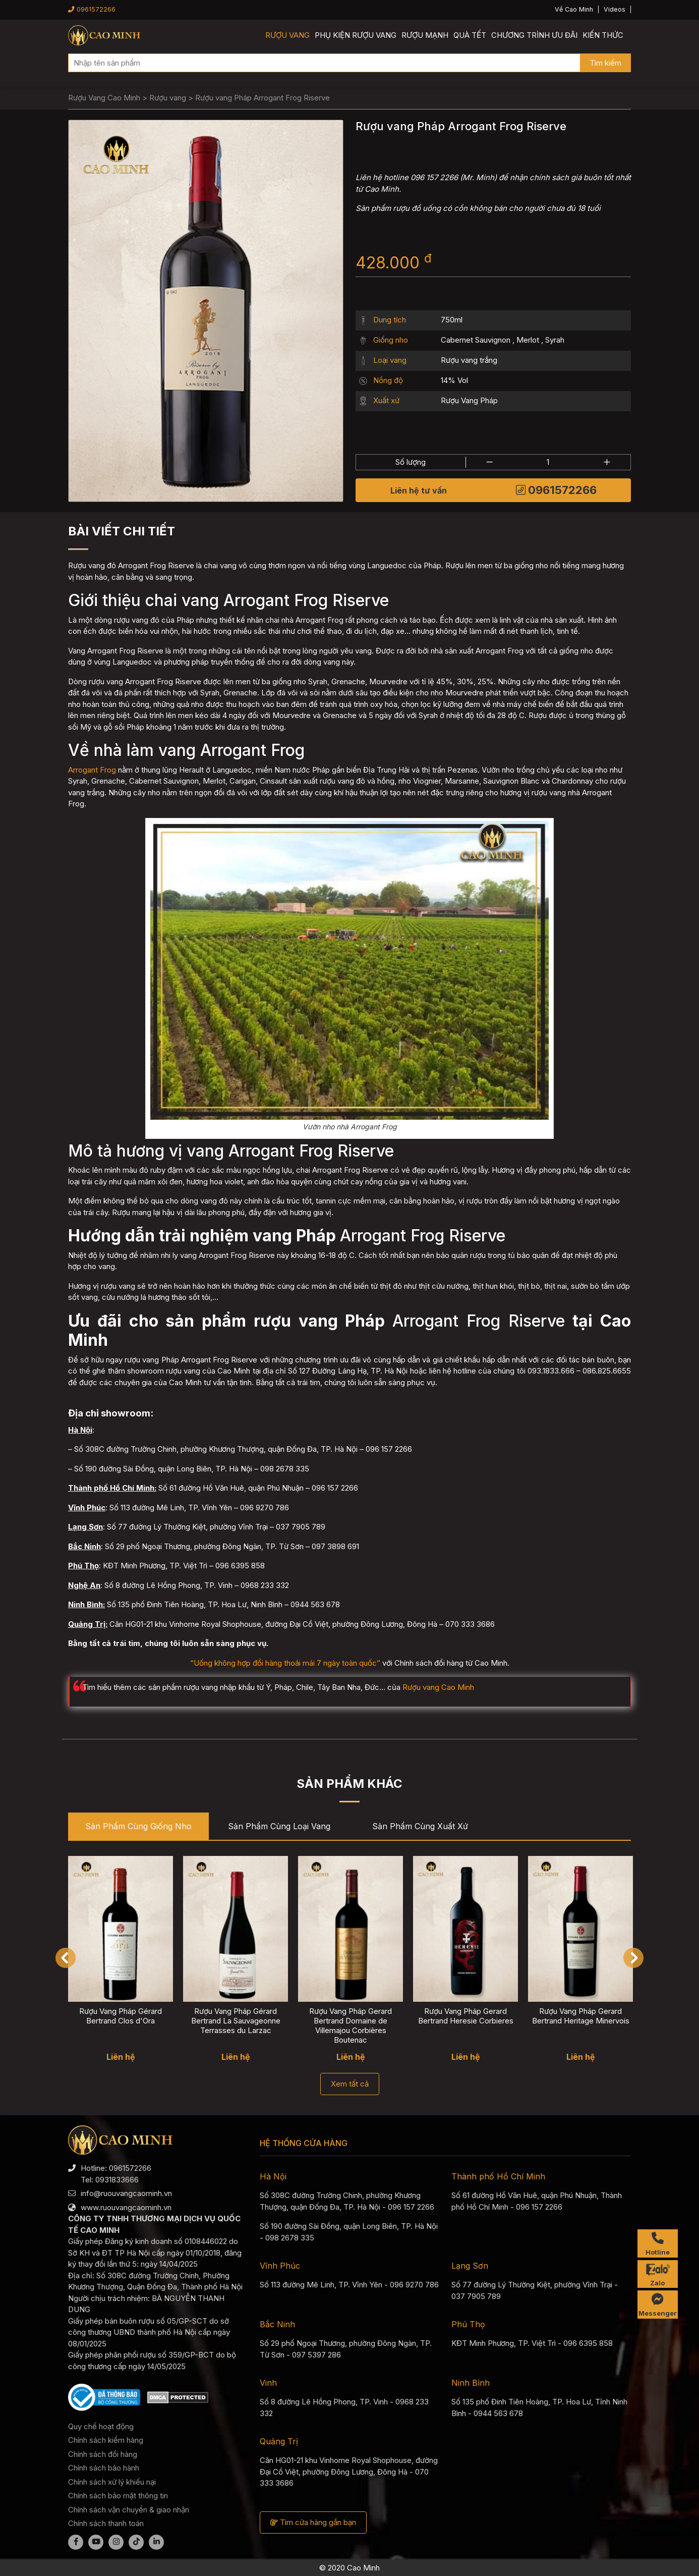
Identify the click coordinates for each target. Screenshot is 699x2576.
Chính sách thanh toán (106, 2523)
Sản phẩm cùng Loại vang (279, 1826)
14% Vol (454, 380)
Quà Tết (469, 35)
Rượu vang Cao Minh (438, 1687)
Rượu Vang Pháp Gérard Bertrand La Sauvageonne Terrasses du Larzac (235, 2021)
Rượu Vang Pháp (469, 400)
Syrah (554, 340)
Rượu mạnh (424, 35)
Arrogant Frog (92, 770)
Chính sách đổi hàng (102, 2454)
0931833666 (117, 2179)
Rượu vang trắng (469, 360)
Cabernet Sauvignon (475, 340)
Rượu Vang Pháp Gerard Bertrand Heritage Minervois (580, 2016)
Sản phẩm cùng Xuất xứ (420, 1826)
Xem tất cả (350, 2084)
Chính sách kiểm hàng (105, 2440)
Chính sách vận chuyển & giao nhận (128, 2509)
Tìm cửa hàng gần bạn (313, 2522)
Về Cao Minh (574, 9)
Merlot (527, 340)
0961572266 (91, 9)
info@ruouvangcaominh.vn (126, 2193)
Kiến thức (602, 35)
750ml (451, 319)
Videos (614, 9)
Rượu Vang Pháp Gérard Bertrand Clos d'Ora (120, 2016)
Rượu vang (287, 35)
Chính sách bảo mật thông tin (118, 2495)
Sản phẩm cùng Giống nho (138, 1826)
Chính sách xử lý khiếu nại (112, 2482)
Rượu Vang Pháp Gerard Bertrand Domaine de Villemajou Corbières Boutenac (350, 2026)
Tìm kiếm (605, 63)
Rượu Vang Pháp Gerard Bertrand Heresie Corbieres (465, 2016)
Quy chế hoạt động (101, 2426)
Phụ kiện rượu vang (355, 35)
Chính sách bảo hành (103, 2468)
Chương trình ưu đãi (534, 35)
